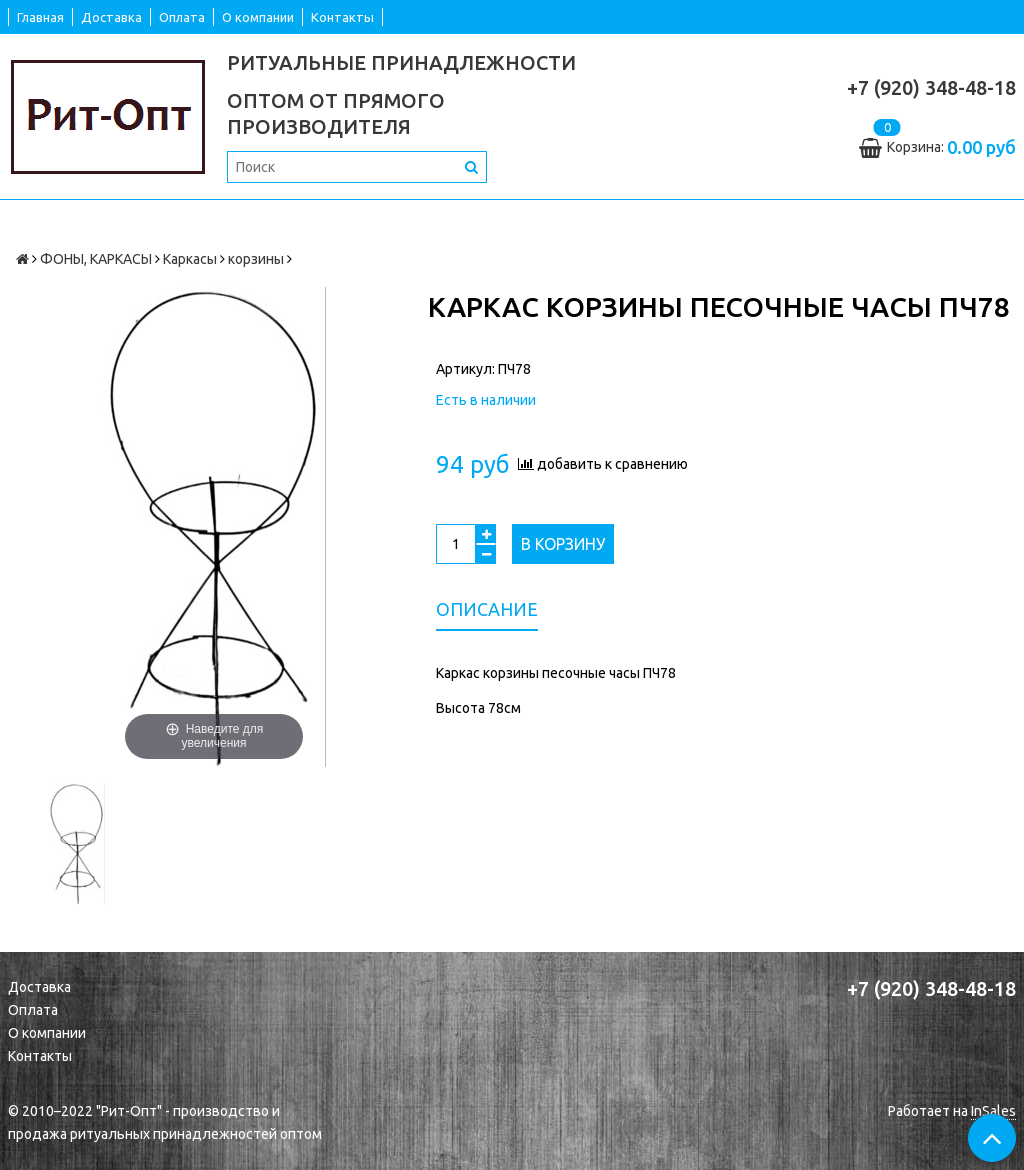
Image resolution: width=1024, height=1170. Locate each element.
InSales (993, 1111)
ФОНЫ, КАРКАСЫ (96, 259)
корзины (256, 259)
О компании (258, 17)
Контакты (342, 17)
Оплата (182, 17)
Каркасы (190, 259)
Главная (40, 17)
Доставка (111, 17)
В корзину (563, 544)
